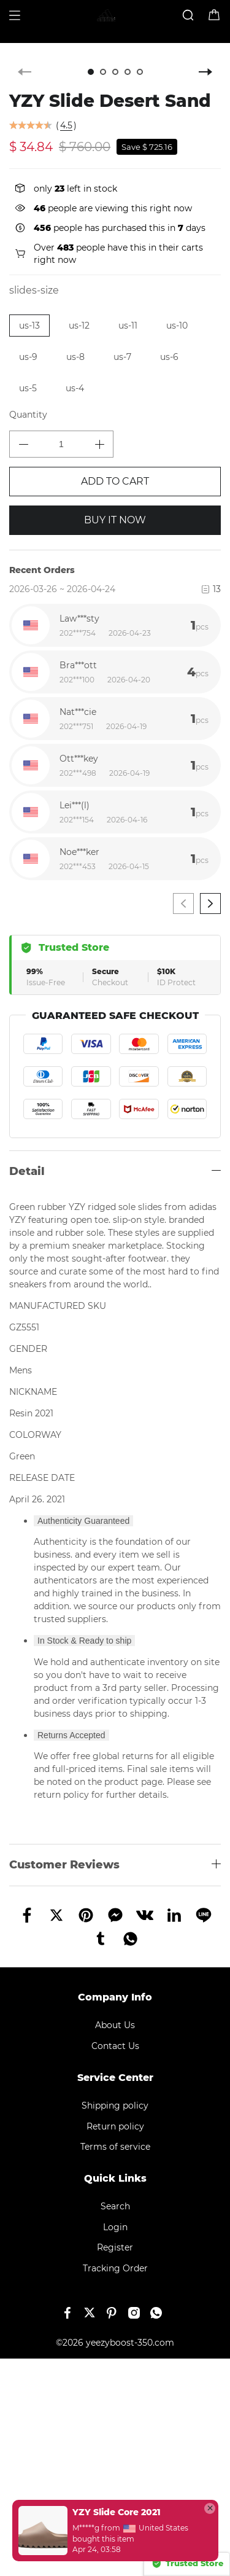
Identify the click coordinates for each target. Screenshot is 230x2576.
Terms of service (115, 2146)
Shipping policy (115, 2105)
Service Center (115, 2077)
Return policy (115, 2126)
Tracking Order (115, 2268)
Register (115, 2247)
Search (115, 2206)
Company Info (115, 1997)
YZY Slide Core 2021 (116, 2512)
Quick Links (115, 2178)
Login (115, 2227)
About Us (115, 2025)
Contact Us (115, 2045)
